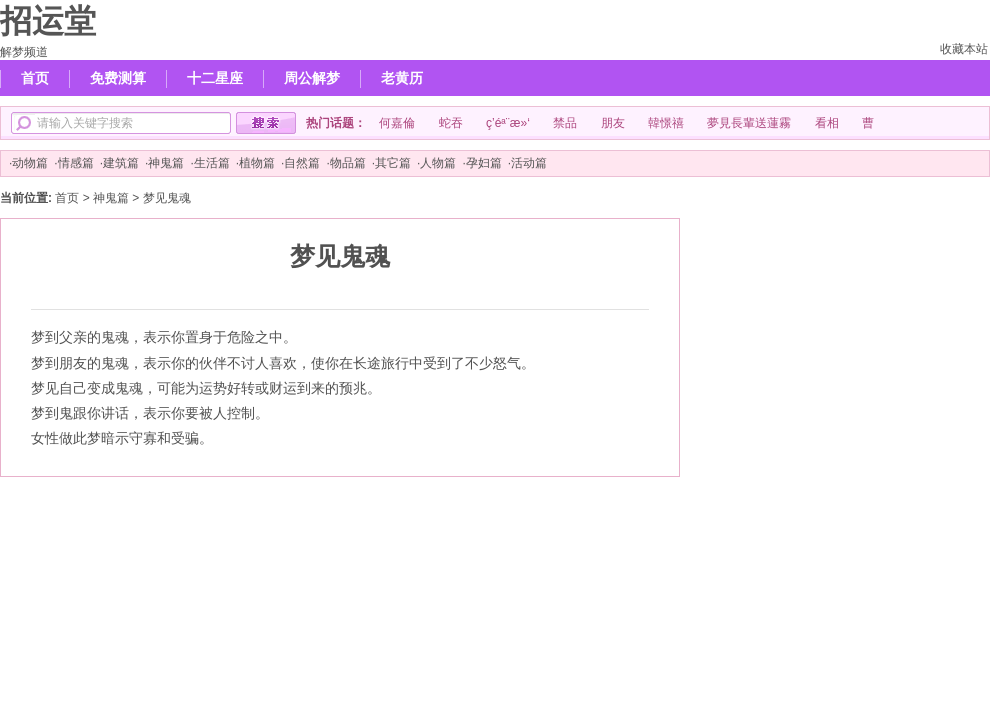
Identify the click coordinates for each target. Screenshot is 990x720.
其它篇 (393, 163)
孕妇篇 (484, 163)
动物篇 (30, 163)
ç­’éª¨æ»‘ (508, 123)
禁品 (565, 123)
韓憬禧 (666, 123)
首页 (35, 78)
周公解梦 (312, 78)
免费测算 (118, 78)
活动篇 (529, 163)
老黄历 (402, 78)
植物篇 (257, 163)
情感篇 (76, 163)
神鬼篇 (166, 163)
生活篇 (212, 163)
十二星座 (215, 78)
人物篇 (438, 163)
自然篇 (302, 163)
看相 (827, 123)
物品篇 (348, 163)
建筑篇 (121, 163)
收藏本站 (964, 49)
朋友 (613, 123)
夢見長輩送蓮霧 (749, 123)
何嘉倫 (397, 123)
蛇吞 (451, 123)
